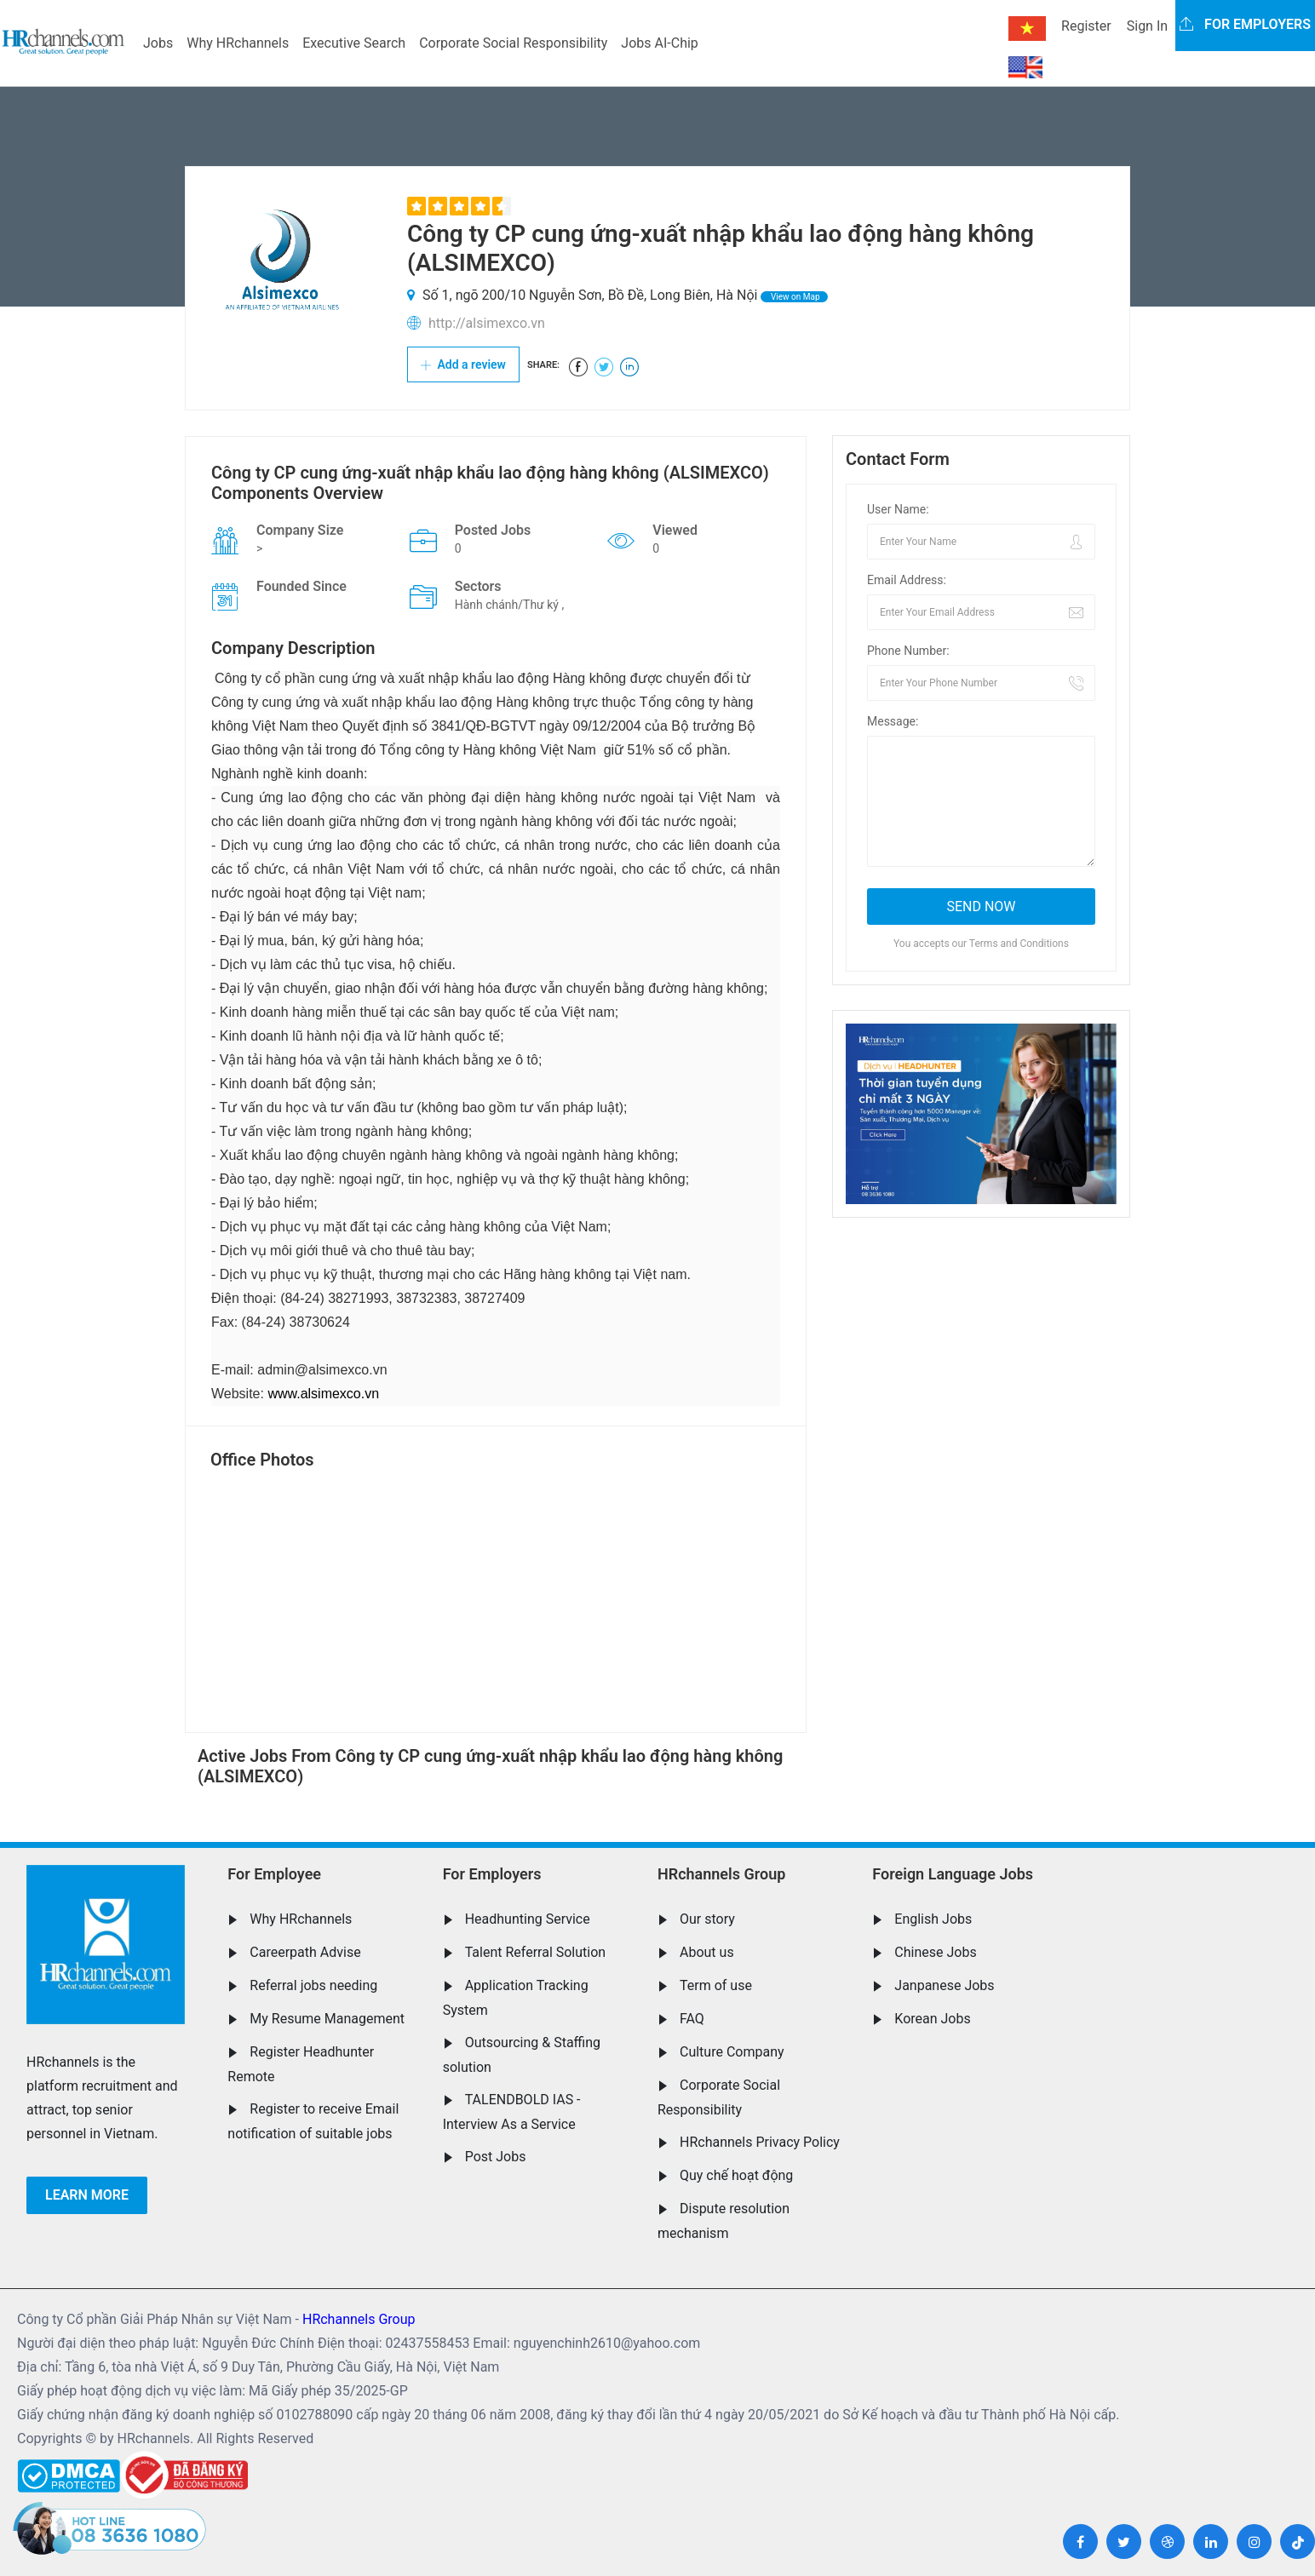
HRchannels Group (721, 1874)
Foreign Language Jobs (952, 1874)
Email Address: (906, 580)
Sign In (1147, 26)
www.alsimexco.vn (323, 1393)
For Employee (274, 1874)
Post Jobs (495, 2157)
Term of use (716, 1985)
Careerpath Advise (305, 1952)
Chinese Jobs (935, 1952)
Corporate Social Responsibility (513, 43)
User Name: (898, 509)
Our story (707, 1919)
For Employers (492, 1874)
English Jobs (933, 1919)
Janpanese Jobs (944, 1985)
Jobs (158, 43)
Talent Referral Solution (535, 1952)
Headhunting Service (527, 1919)
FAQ (692, 2019)
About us (707, 1952)
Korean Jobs (932, 2019)
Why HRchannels (238, 43)
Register (1086, 26)
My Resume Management (327, 2019)
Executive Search (353, 43)
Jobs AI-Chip (659, 43)
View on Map (793, 296)
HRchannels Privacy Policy (760, 2142)
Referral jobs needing (313, 1985)
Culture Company (732, 2052)
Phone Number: (908, 650)
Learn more (87, 2195)
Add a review (463, 364)
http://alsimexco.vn (486, 323)
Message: (892, 721)
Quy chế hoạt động (736, 2175)
